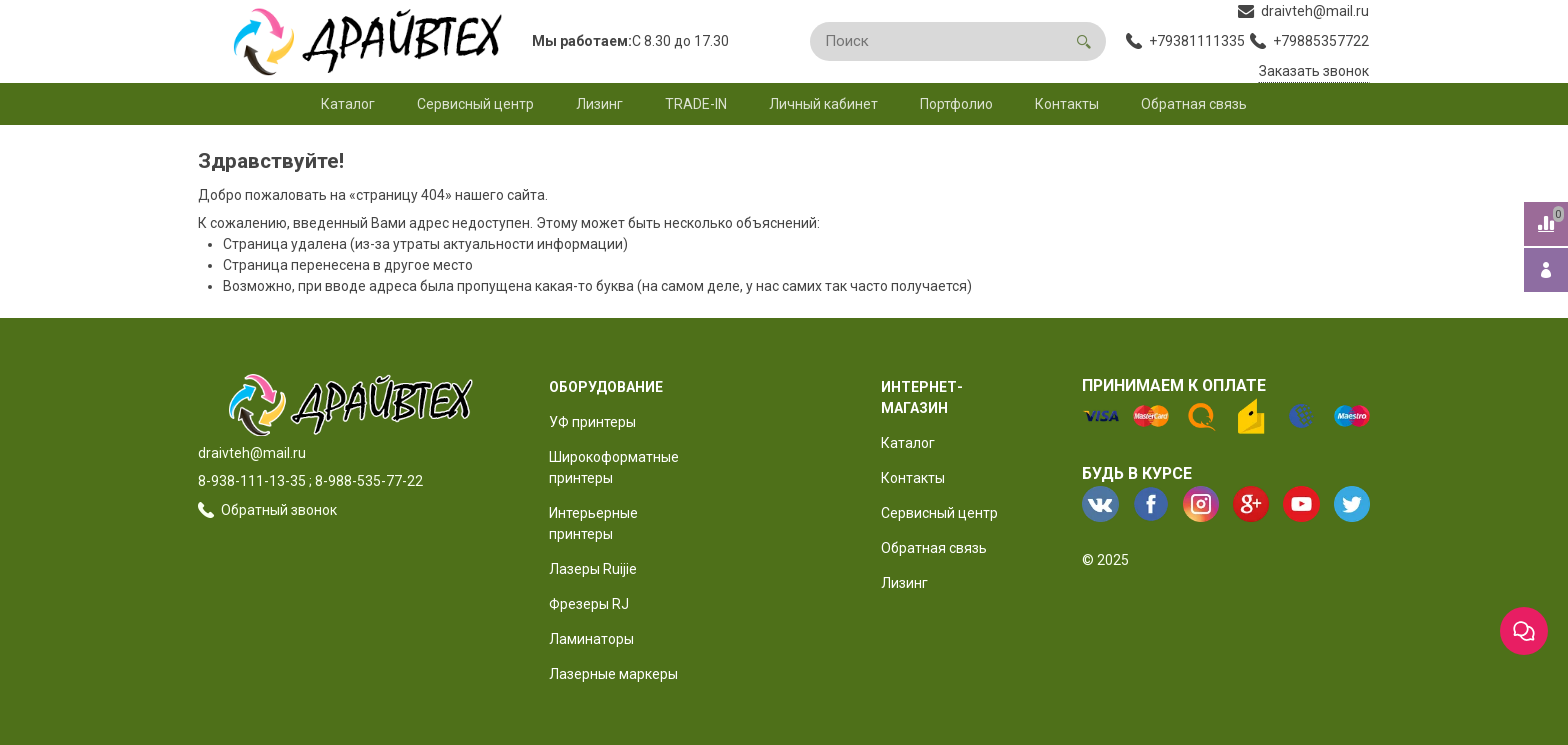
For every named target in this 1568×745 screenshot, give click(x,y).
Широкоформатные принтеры (614, 467)
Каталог (348, 104)
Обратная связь (1194, 104)
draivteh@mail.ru (252, 453)
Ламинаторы (591, 639)
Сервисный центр (475, 104)
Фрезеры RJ (589, 604)
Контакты (1067, 104)
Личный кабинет (823, 104)
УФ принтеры (592, 422)
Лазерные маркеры (613, 674)
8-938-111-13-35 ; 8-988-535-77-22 (310, 481)
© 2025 (1105, 560)
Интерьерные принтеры (593, 523)
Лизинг (599, 104)
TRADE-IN (696, 104)
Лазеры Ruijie (593, 569)
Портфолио (956, 104)
